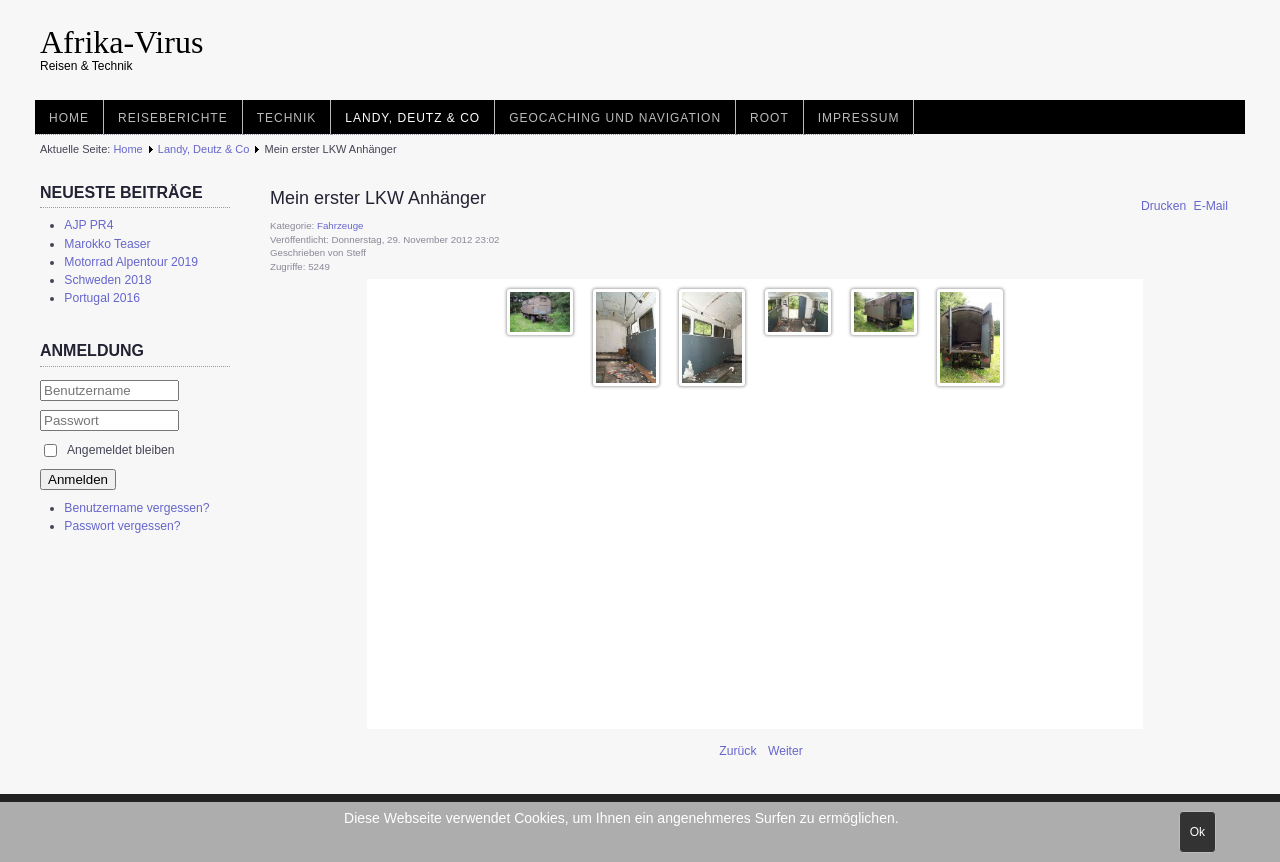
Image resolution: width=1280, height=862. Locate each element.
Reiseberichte (173, 118)
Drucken (1165, 206)
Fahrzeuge (340, 225)
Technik (287, 118)
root (769, 118)
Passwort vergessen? (122, 526)
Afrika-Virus (121, 42)
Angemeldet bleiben (120, 450)
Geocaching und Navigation (615, 118)
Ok (1197, 832)
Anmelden (78, 479)
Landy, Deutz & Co (412, 118)
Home (69, 118)
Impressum (859, 118)
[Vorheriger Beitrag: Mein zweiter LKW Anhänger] (739, 751)
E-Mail (1211, 206)
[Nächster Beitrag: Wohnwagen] (785, 751)
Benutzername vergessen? (136, 508)
